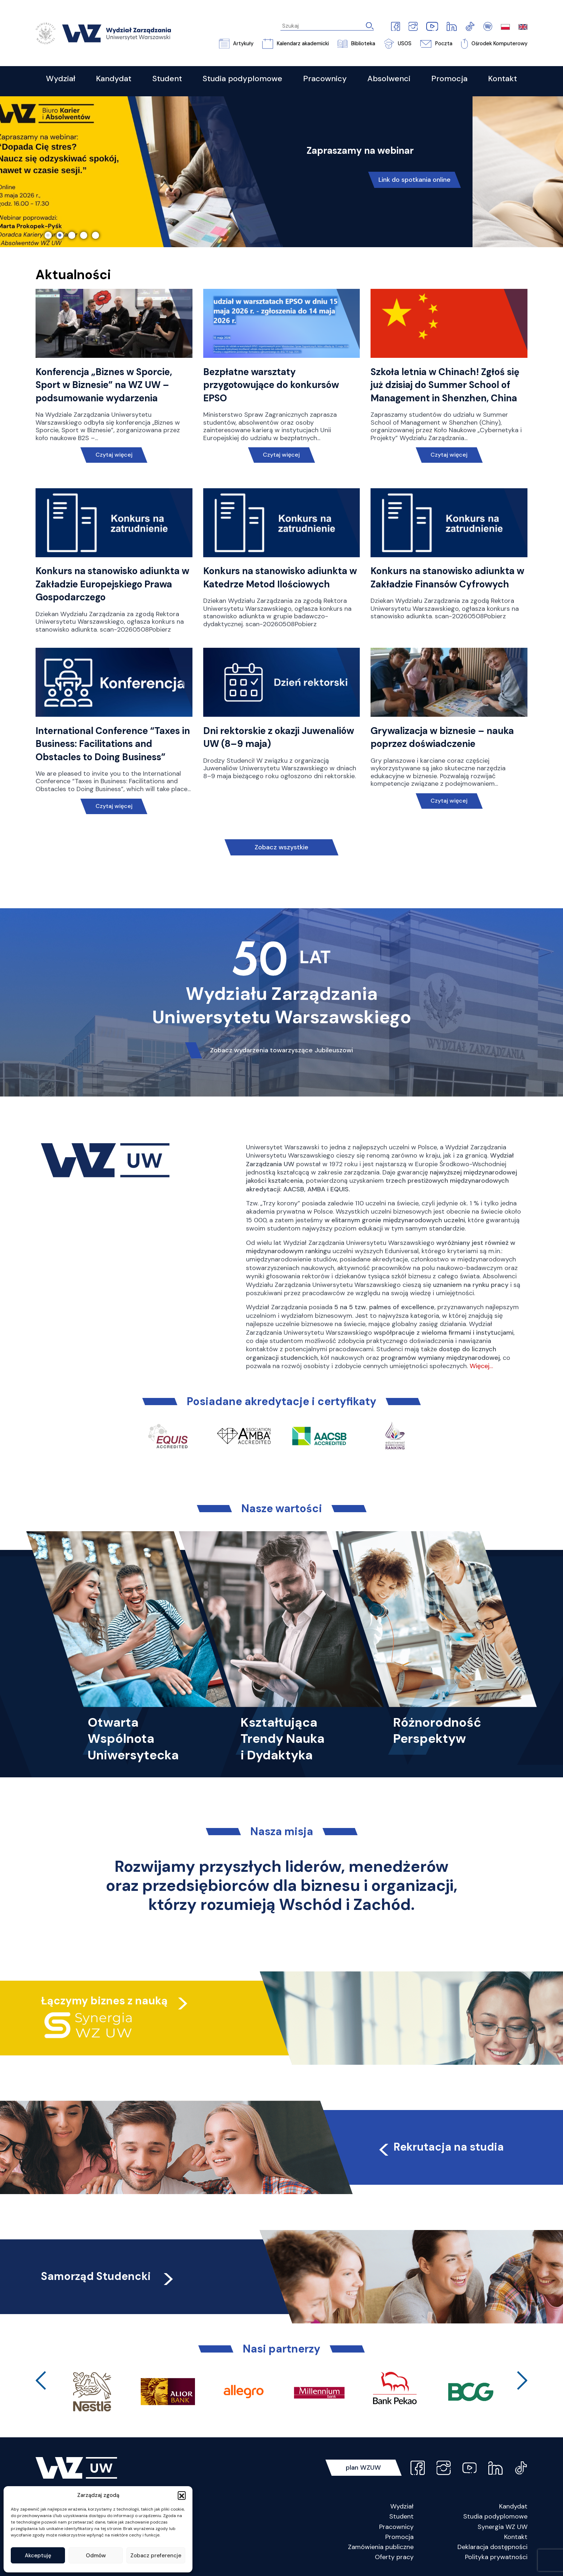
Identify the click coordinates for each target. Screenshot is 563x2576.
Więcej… (481, 1366)
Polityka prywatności (496, 2557)
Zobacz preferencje (155, 2555)
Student (401, 2516)
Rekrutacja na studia (440, 2147)
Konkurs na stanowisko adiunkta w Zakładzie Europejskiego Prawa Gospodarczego (112, 584)
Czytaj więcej (114, 454)
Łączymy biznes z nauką (104, 2001)
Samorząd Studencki (108, 2276)
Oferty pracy (394, 2557)
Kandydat (513, 2506)
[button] (181, 2495)
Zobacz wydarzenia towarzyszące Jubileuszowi (281, 1050)
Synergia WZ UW (502, 2526)
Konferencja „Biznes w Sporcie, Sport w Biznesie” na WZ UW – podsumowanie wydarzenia (104, 385)
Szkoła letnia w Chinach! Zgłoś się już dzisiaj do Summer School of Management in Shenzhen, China (445, 385)
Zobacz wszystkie (281, 847)
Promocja (399, 2537)
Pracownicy (396, 2526)
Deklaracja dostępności (492, 2547)
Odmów (96, 2555)
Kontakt (515, 2537)
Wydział (402, 2506)
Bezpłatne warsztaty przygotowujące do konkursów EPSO (271, 385)
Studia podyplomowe (495, 2516)
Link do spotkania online (414, 179)
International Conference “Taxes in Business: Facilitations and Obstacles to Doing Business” (113, 744)
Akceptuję (38, 2555)
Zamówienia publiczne (381, 2547)
